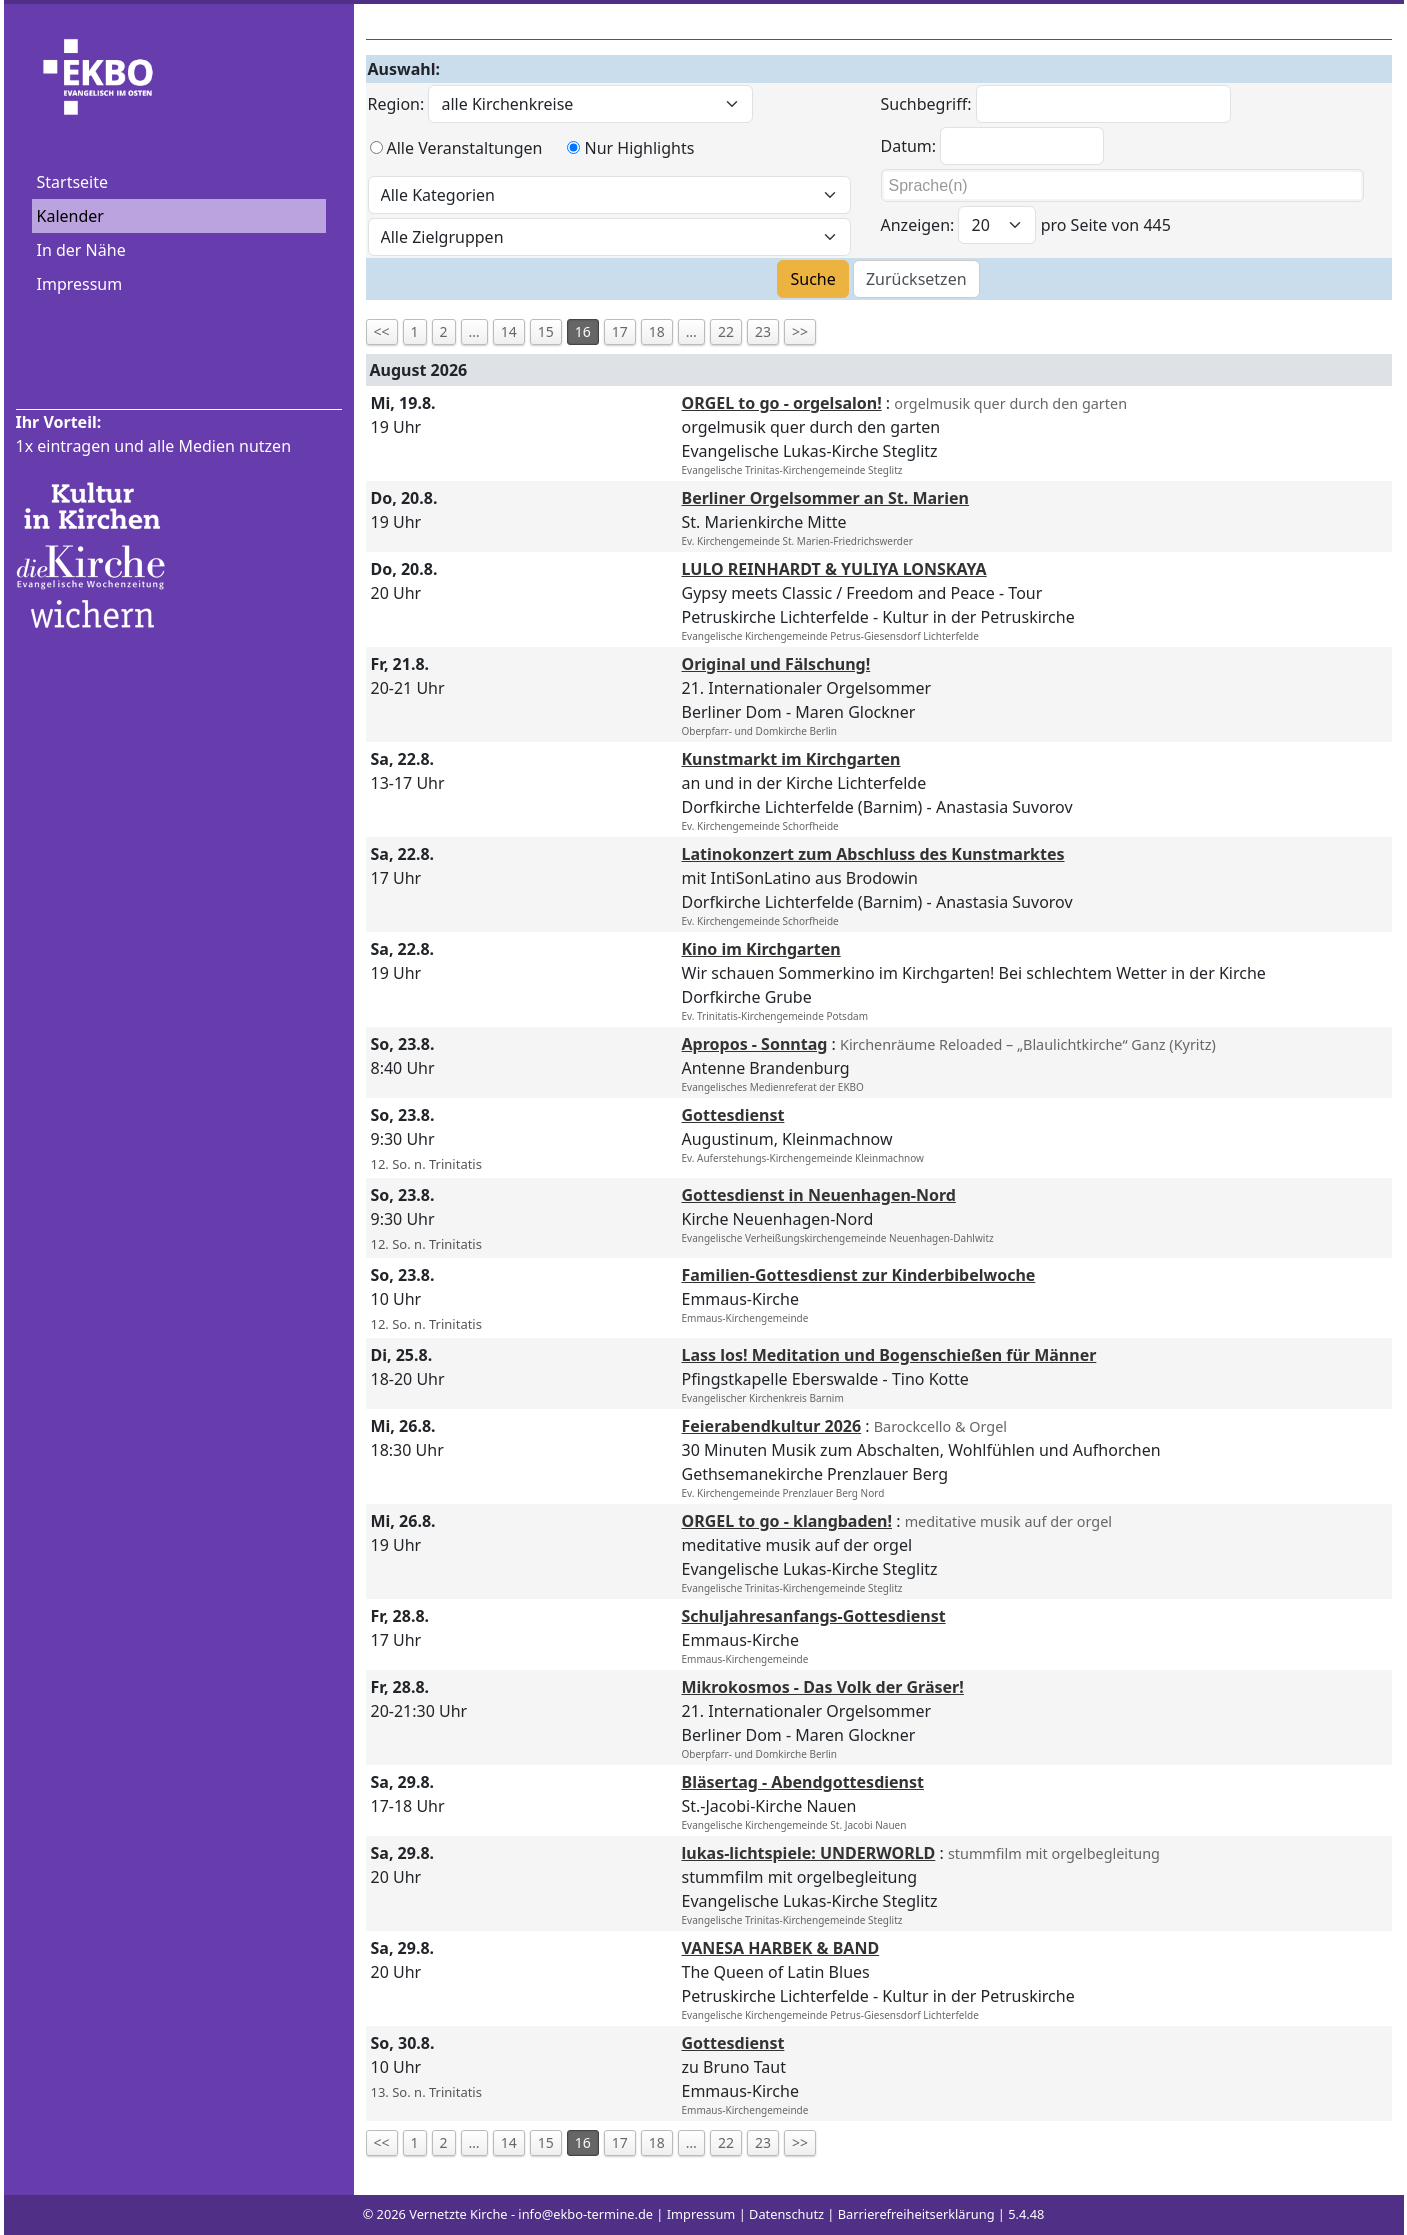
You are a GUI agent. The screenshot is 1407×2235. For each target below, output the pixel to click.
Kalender (70, 216)
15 (546, 331)
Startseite (73, 182)
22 (726, 331)
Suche (812, 279)
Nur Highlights (639, 148)
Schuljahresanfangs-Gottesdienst (814, 1616)
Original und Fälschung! (776, 664)
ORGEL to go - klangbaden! (787, 1521)
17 (620, 331)
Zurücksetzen (916, 279)
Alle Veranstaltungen (465, 148)
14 (509, 331)
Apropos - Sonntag (755, 1044)
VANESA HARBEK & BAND (781, 1948)
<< (382, 331)
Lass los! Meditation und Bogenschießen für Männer (889, 1355)
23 (763, 331)
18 (657, 331)
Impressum (80, 284)
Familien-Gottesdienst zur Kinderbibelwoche (859, 1275)
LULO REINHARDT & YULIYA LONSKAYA (834, 569)
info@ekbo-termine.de (585, 2214)
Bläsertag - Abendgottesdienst (803, 1782)
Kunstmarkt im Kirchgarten (791, 759)
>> (800, 331)
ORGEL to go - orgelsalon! (782, 403)
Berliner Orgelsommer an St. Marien (825, 498)
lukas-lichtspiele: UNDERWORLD (809, 1853)
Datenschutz (786, 2214)
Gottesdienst (733, 1115)
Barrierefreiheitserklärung (916, 2214)
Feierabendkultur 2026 (772, 1426)
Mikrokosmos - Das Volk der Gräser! (823, 1687)
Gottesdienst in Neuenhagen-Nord (819, 1195)
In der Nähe (81, 250)
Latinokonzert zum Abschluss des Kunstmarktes (873, 854)
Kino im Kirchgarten (761, 949)
